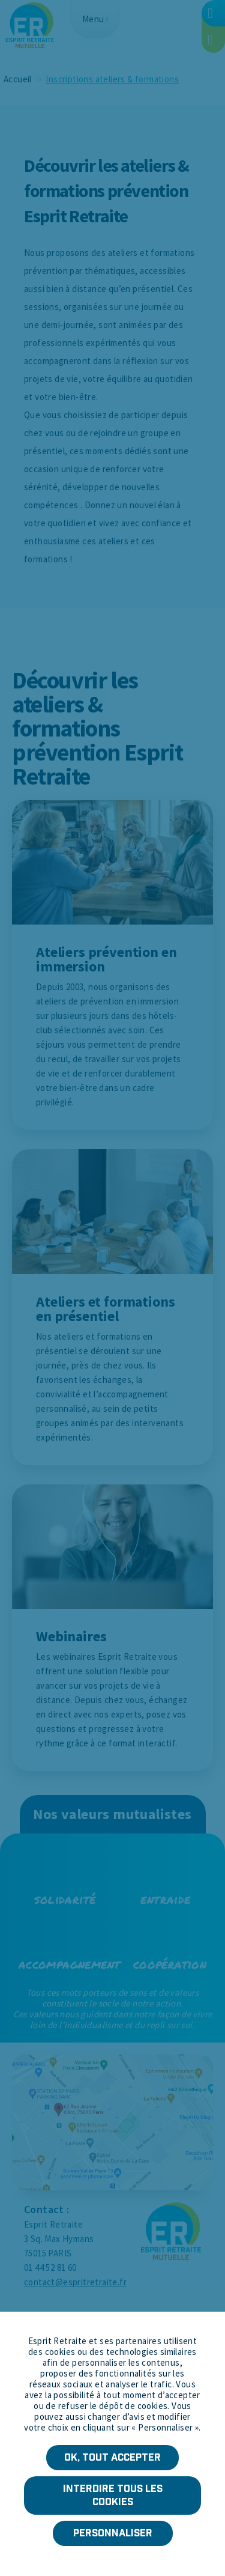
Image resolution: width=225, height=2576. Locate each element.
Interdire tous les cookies (113, 2495)
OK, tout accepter (112, 2457)
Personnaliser (112, 2533)
